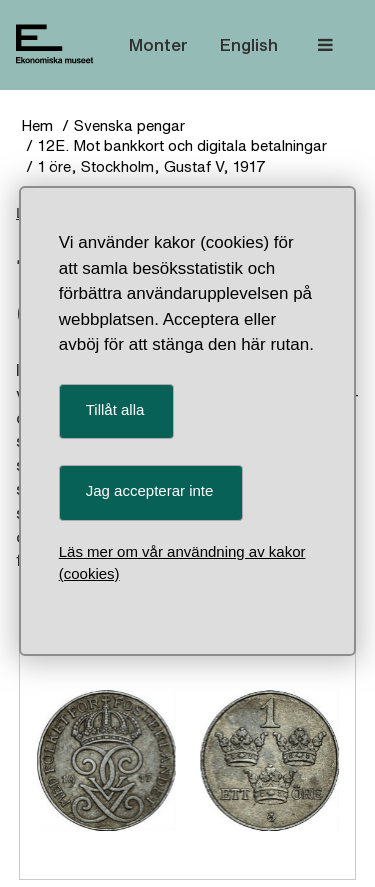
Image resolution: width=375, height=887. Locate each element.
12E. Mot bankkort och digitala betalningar (182, 145)
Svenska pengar (129, 125)
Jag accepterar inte (150, 490)
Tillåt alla (115, 409)
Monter (158, 44)
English (249, 44)
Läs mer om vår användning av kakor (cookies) (182, 563)
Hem (37, 125)
